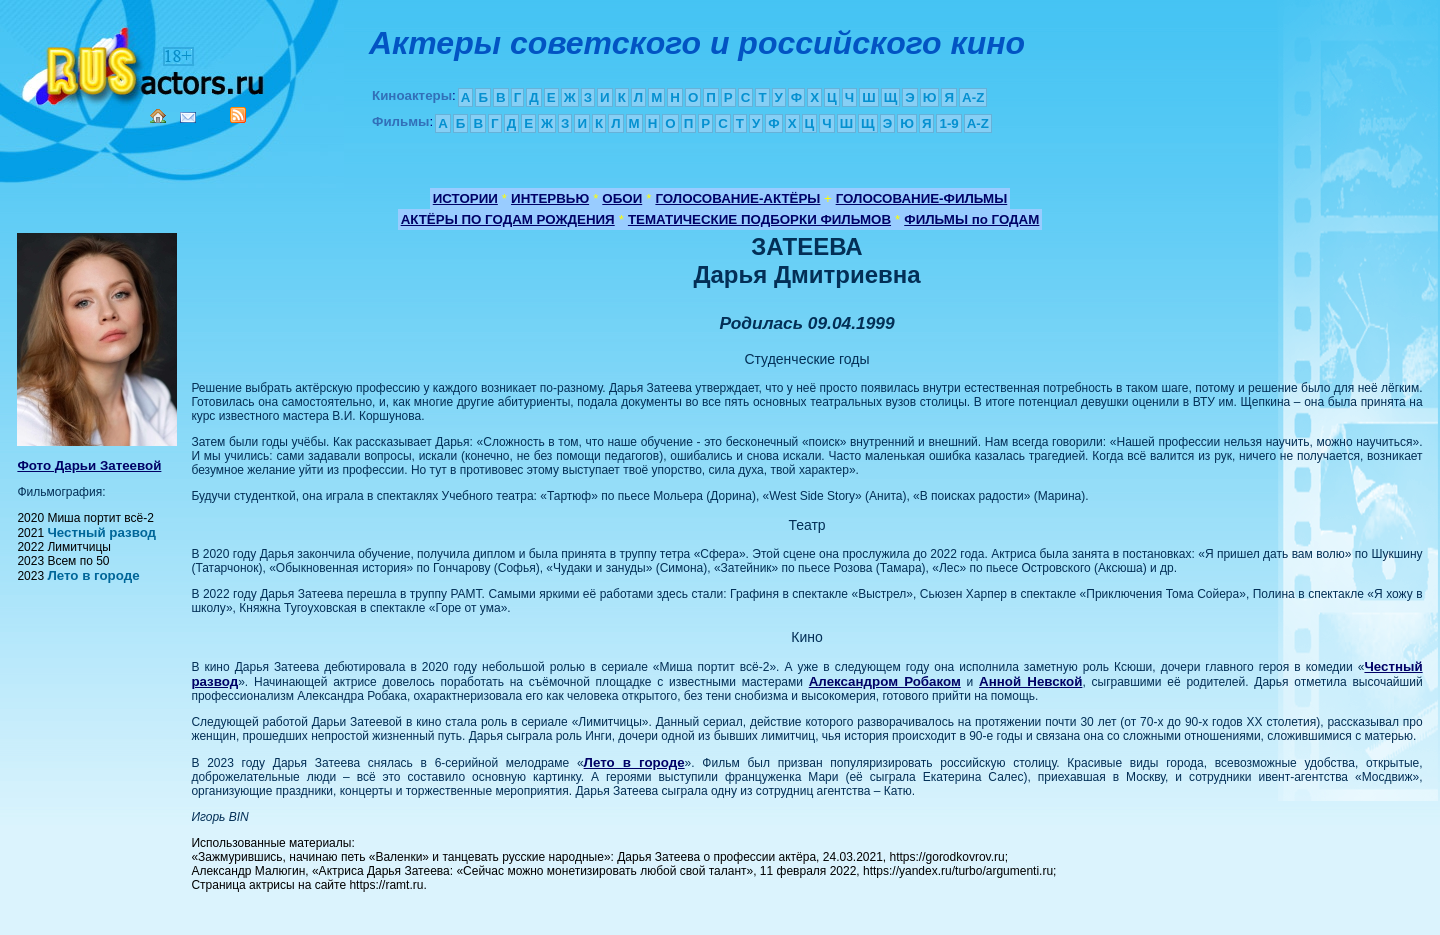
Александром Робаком (885, 681)
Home (158, 116)
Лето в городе (93, 575)
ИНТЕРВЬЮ (550, 198)
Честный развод (101, 532)
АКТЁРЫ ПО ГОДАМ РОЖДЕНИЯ (508, 219)
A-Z (973, 97)
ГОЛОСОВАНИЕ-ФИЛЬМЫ (922, 198)
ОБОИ (622, 198)
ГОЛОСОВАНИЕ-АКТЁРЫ (737, 198)
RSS (238, 115)
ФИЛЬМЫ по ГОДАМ (971, 219)
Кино (145, 62)
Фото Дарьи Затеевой (89, 465)
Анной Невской (1030, 681)
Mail (188, 117)
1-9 (948, 123)
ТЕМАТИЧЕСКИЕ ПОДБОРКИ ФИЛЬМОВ (759, 219)
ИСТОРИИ (465, 198)
